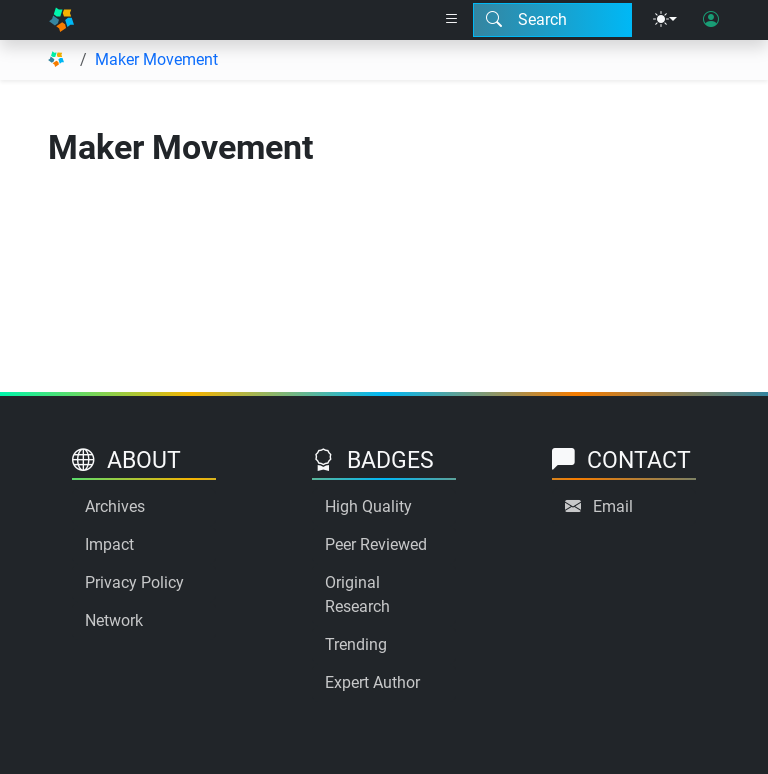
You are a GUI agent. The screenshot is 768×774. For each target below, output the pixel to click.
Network (114, 620)
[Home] (61, 20)
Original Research (357, 594)
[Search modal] (552, 20)
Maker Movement (156, 59)
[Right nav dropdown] (452, 20)
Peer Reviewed (376, 544)
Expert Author (372, 682)
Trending (356, 644)
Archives (115, 506)
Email (613, 506)
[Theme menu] (665, 20)
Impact (109, 544)
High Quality (368, 506)
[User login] (711, 20)
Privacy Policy (134, 582)
